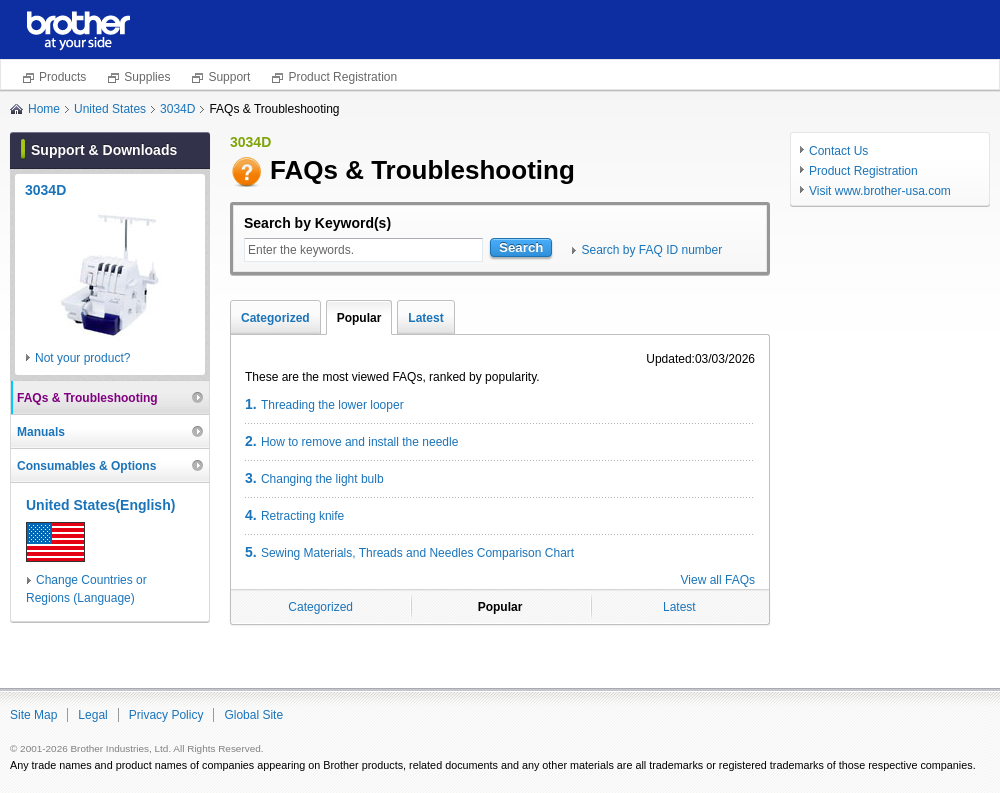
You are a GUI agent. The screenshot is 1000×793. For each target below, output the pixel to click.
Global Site (253, 715)
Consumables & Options (86, 466)
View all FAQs (718, 580)
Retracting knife (294, 515)
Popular (359, 318)
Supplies (147, 77)
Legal (92, 715)
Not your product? (82, 358)
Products (62, 77)
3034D (177, 109)
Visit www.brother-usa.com (880, 191)
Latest (425, 318)
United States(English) (100, 505)
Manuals (41, 432)
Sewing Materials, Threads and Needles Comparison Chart (409, 552)
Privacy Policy (166, 715)
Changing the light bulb (314, 478)
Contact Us (838, 151)
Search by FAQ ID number (651, 250)
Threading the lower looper (324, 404)
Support (229, 77)
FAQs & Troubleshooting (87, 398)
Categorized (275, 318)
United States (110, 109)
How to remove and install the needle (351, 441)
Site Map (33, 715)
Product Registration (342, 77)
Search (521, 247)
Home (44, 109)
